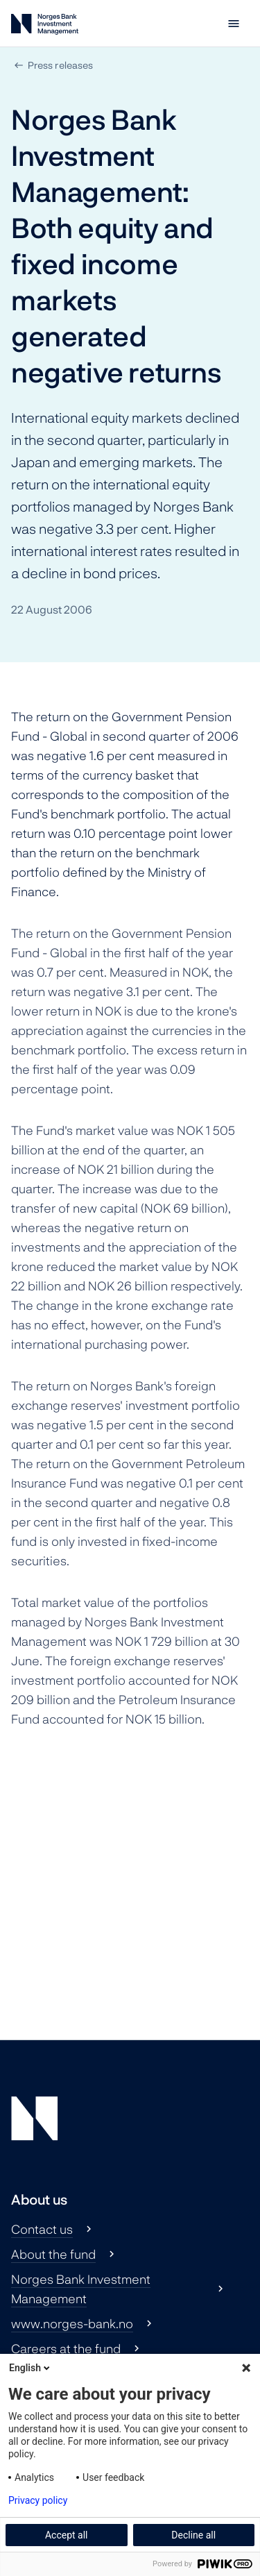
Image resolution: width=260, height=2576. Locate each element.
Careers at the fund (66, 2348)
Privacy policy (37, 2500)
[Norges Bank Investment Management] (44, 27)
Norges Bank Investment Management (80, 2288)
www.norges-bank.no (72, 2323)
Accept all (66, 2535)
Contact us (42, 2229)
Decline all (193, 2535)
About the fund (53, 2254)
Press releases (60, 65)
